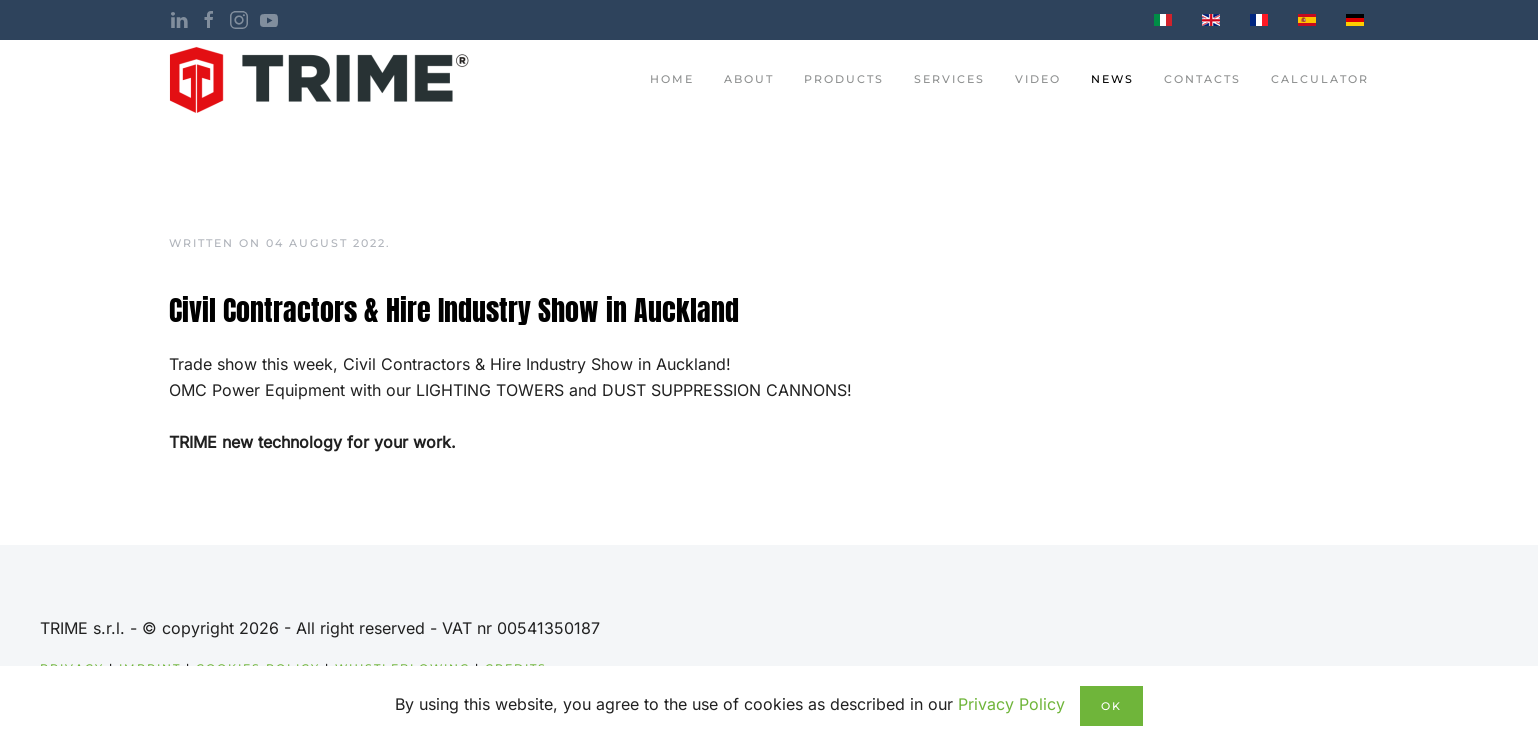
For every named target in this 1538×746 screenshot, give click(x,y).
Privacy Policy (1011, 704)
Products (844, 79)
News (1112, 79)
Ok (1111, 706)
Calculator (1320, 79)
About (749, 79)
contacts (1202, 79)
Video (1038, 79)
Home (672, 79)
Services (949, 79)
